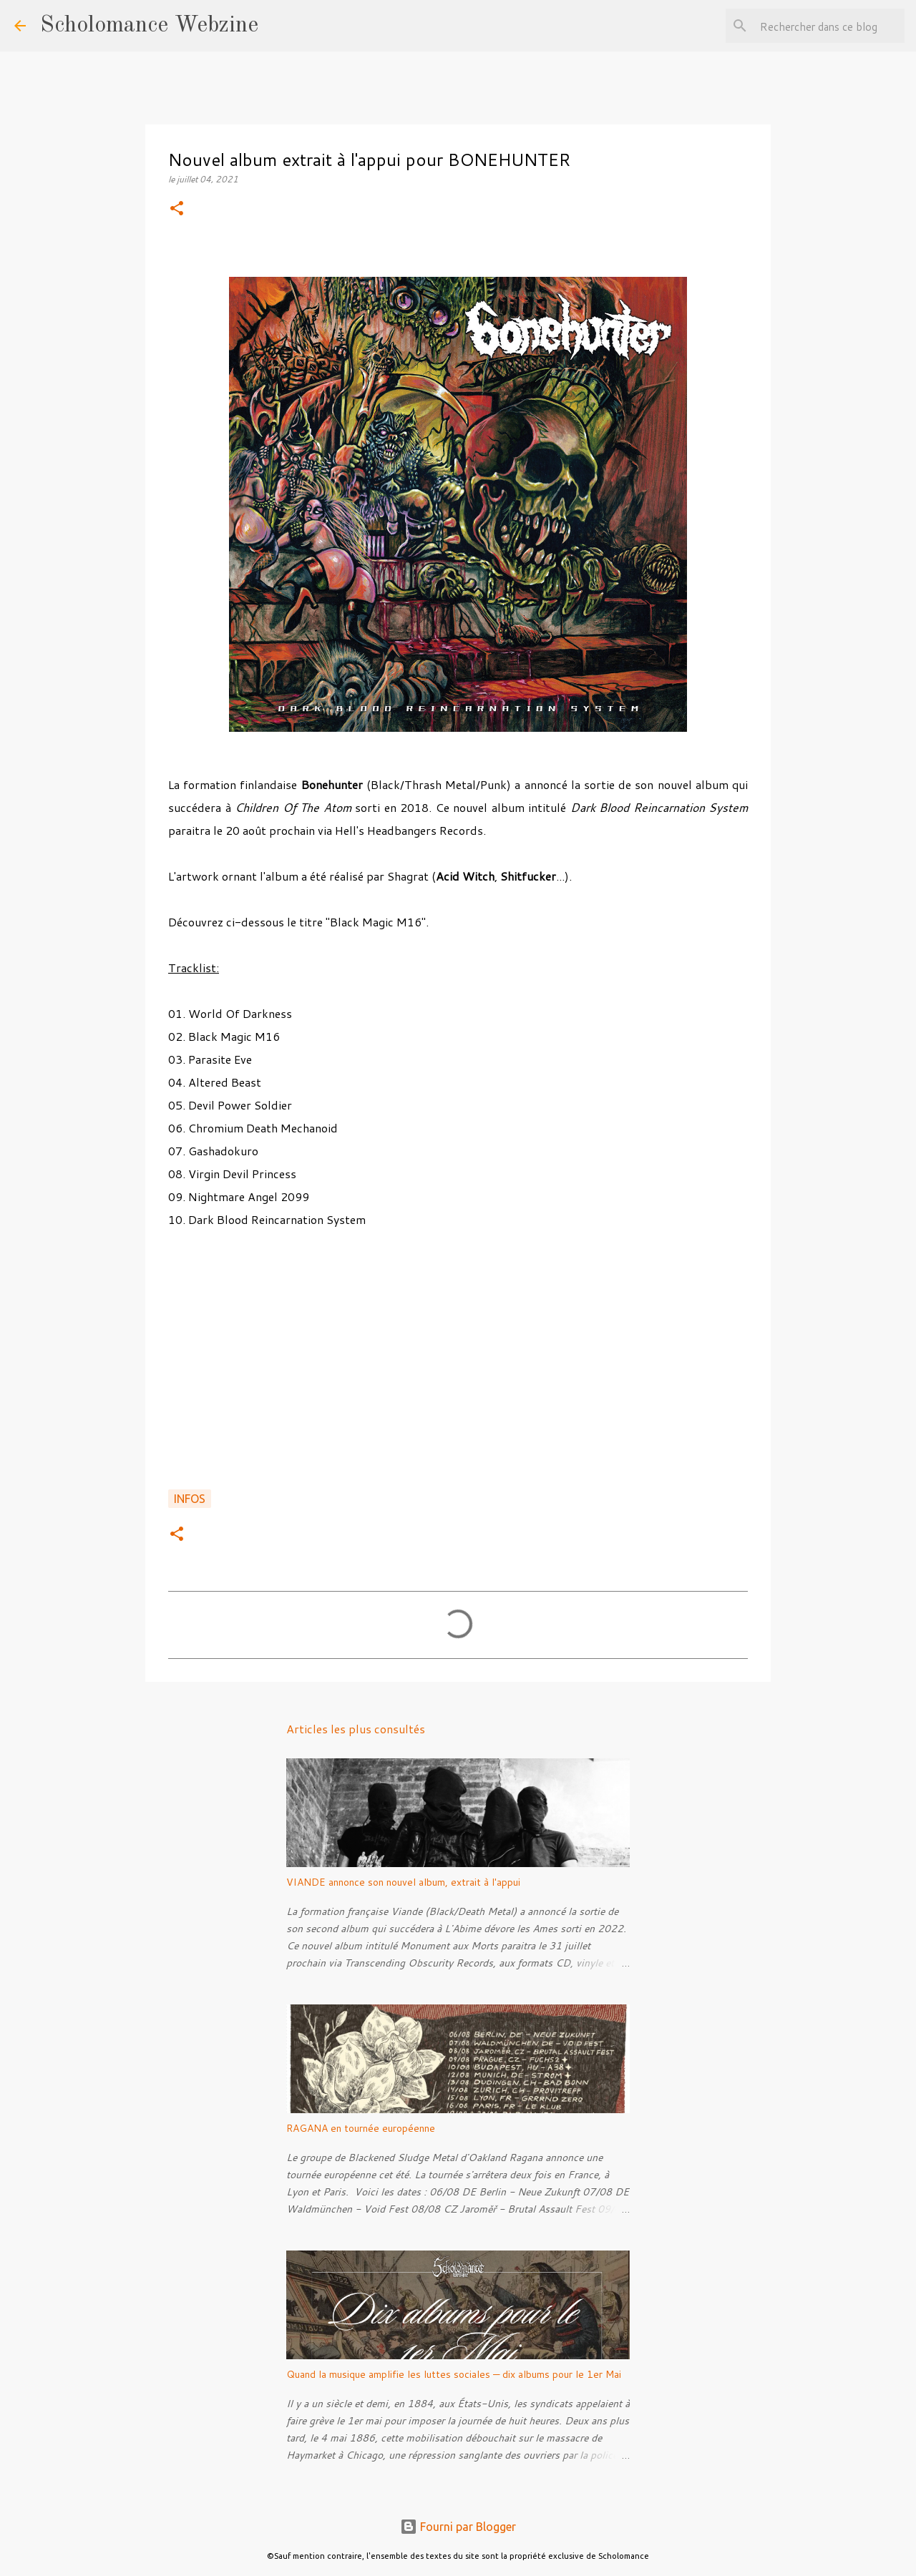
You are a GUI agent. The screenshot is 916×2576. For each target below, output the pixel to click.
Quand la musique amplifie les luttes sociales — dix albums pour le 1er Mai (453, 2374)
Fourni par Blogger (458, 2526)
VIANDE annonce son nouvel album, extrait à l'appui (403, 1882)
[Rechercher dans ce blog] (829, 26)
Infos (189, 1498)
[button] (176, 209)
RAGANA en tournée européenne (360, 2128)
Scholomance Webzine (149, 25)
